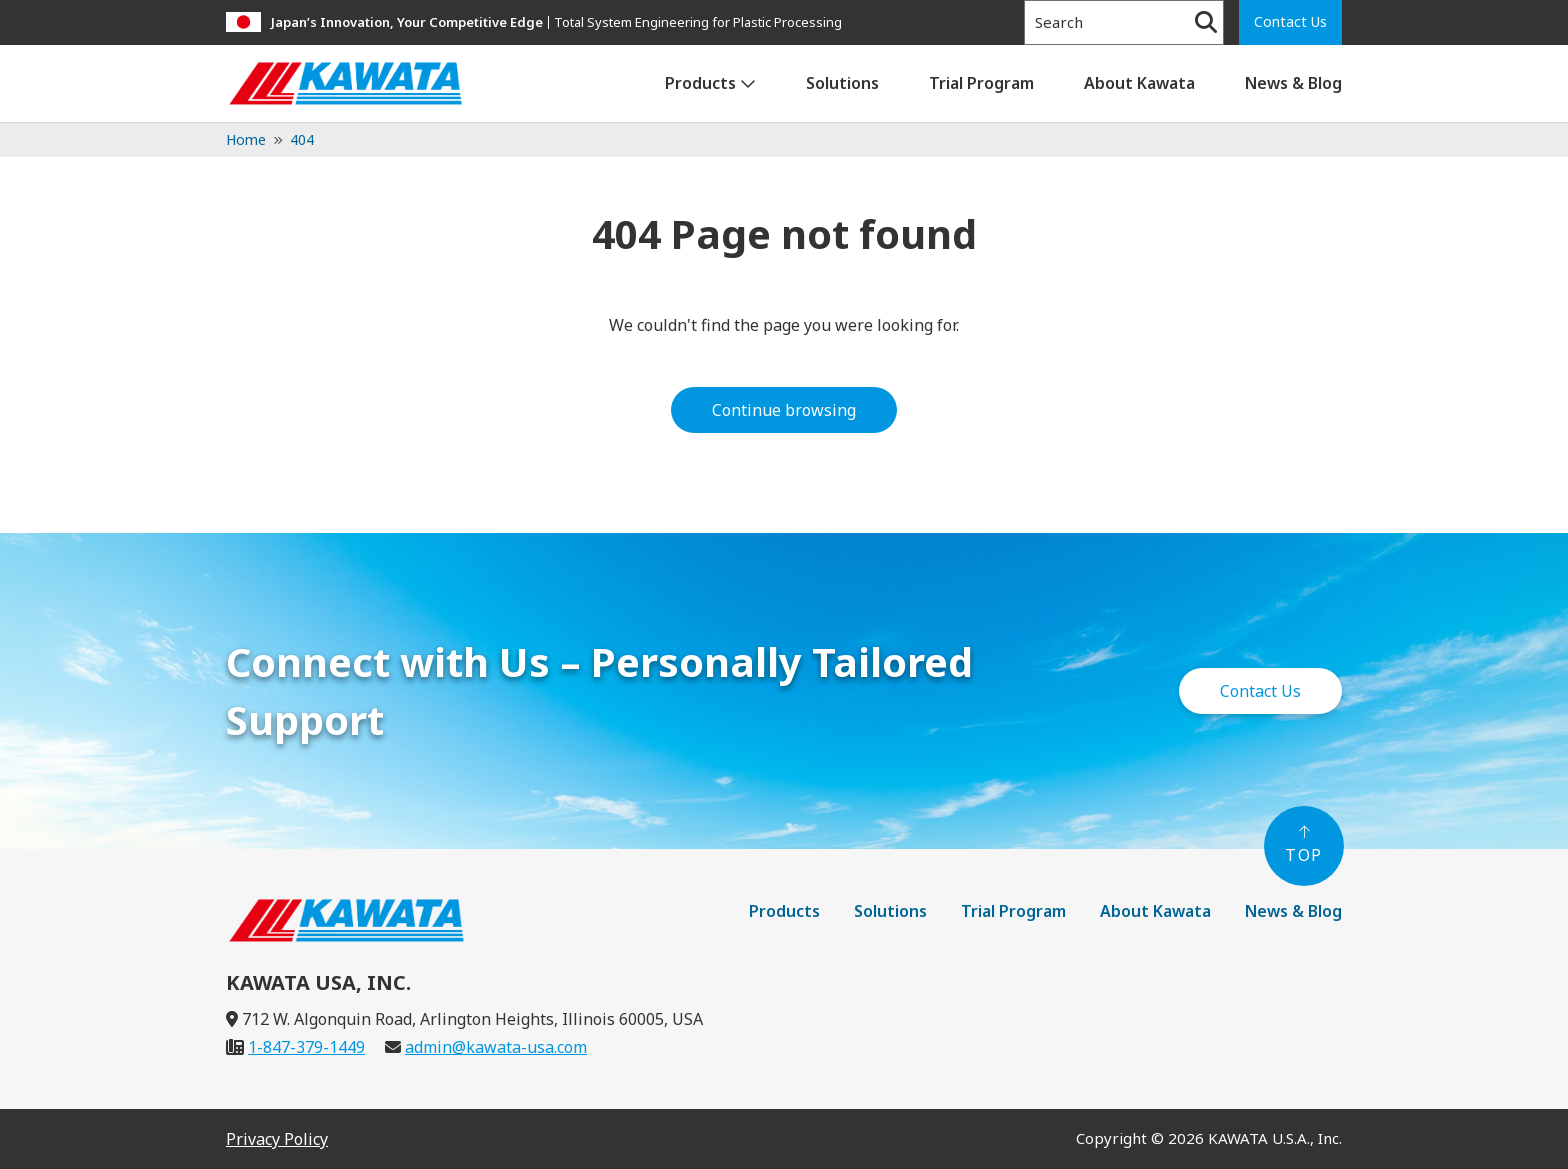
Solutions (842, 83)
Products (700, 83)
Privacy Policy (277, 1139)
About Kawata (1139, 83)
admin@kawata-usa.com (496, 1047)
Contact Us (1290, 21)
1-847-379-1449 (306, 1047)
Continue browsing (784, 410)
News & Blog (1293, 83)
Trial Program (981, 83)
